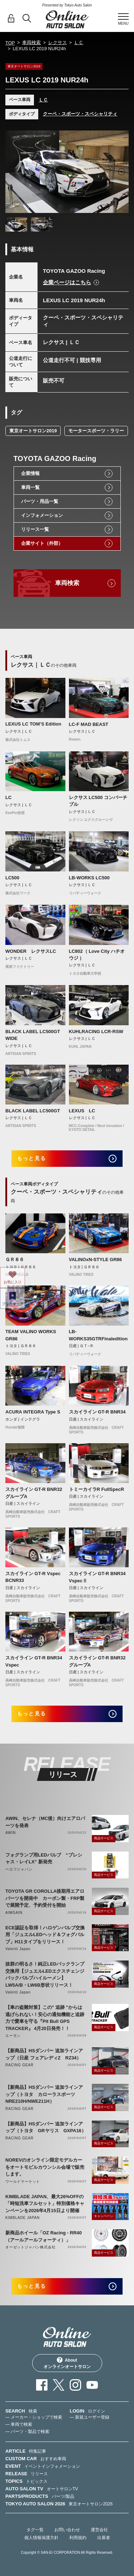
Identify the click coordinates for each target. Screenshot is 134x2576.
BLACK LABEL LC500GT (32, 1110)
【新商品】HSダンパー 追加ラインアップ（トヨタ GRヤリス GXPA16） (45, 2127)
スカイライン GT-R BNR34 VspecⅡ (97, 1577)
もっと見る (31, 1158)
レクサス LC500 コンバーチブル (98, 801)
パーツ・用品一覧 (39, 501)
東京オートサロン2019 (33, 430)
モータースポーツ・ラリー (96, 430)
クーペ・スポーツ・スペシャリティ (80, 114)
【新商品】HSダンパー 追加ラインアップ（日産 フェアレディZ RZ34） (44, 2054)
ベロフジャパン (19, 1869)
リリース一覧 (35, 529)
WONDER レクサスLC (30, 951)
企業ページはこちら (67, 282)
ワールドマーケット (22, 2181)
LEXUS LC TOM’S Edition (33, 724)
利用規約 (77, 2537)
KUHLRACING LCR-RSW (96, 1031)
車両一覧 (30, 487)
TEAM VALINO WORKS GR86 (30, 1335)
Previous (12, 171)
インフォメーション (42, 515)
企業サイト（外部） (42, 543)
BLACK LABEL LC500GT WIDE (32, 1035)
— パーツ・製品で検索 (27, 2431)
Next (121, 171)
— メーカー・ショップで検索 (33, 2417)
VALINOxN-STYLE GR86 (95, 1259)
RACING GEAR (19, 2065)
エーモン (13, 2036)
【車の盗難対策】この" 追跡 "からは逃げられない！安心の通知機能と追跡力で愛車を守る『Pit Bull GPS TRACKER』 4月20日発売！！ (44, 2018)
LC (8, 797)
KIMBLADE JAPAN (22, 2218)
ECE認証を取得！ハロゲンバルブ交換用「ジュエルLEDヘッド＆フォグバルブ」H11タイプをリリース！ (45, 1934)
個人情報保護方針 (41, 2537)
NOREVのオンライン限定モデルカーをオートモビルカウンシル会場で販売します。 (44, 2167)
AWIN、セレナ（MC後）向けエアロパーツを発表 (45, 1822)
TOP (10, 43)
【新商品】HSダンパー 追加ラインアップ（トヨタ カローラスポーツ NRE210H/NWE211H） (44, 2094)
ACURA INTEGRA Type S (32, 1412)
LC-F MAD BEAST (89, 724)
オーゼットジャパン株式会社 (30, 2247)
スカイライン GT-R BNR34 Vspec (33, 1661)
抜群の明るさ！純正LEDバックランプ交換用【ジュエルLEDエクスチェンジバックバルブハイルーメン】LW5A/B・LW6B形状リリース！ (44, 1974)
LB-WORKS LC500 (89, 877)
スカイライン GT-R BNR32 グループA (33, 1493)
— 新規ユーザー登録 (89, 2417)
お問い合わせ (67, 2530)
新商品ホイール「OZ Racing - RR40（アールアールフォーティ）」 (43, 2236)
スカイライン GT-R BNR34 (97, 1412)
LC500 (12, 877)
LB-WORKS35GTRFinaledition (98, 1335)
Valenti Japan (17, 1949)
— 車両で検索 (18, 2424)
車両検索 (31, 42)
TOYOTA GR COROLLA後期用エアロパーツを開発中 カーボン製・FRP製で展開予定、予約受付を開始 (44, 1898)
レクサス (57, 42)
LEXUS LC (82, 1110)
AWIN (10, 1833)
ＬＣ (78, 42)
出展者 (103, 2537)
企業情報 (30, 473)
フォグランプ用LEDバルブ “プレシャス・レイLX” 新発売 (43, 1858)
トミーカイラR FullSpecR (96, 1489)
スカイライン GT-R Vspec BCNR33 (33, 1577)
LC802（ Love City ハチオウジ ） (97, 955)
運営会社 (99, 2530)
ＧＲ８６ (14, 1259)
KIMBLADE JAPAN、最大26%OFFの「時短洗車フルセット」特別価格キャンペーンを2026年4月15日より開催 (44, 2203)
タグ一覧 (35, 2530)
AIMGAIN (14, 1913)
